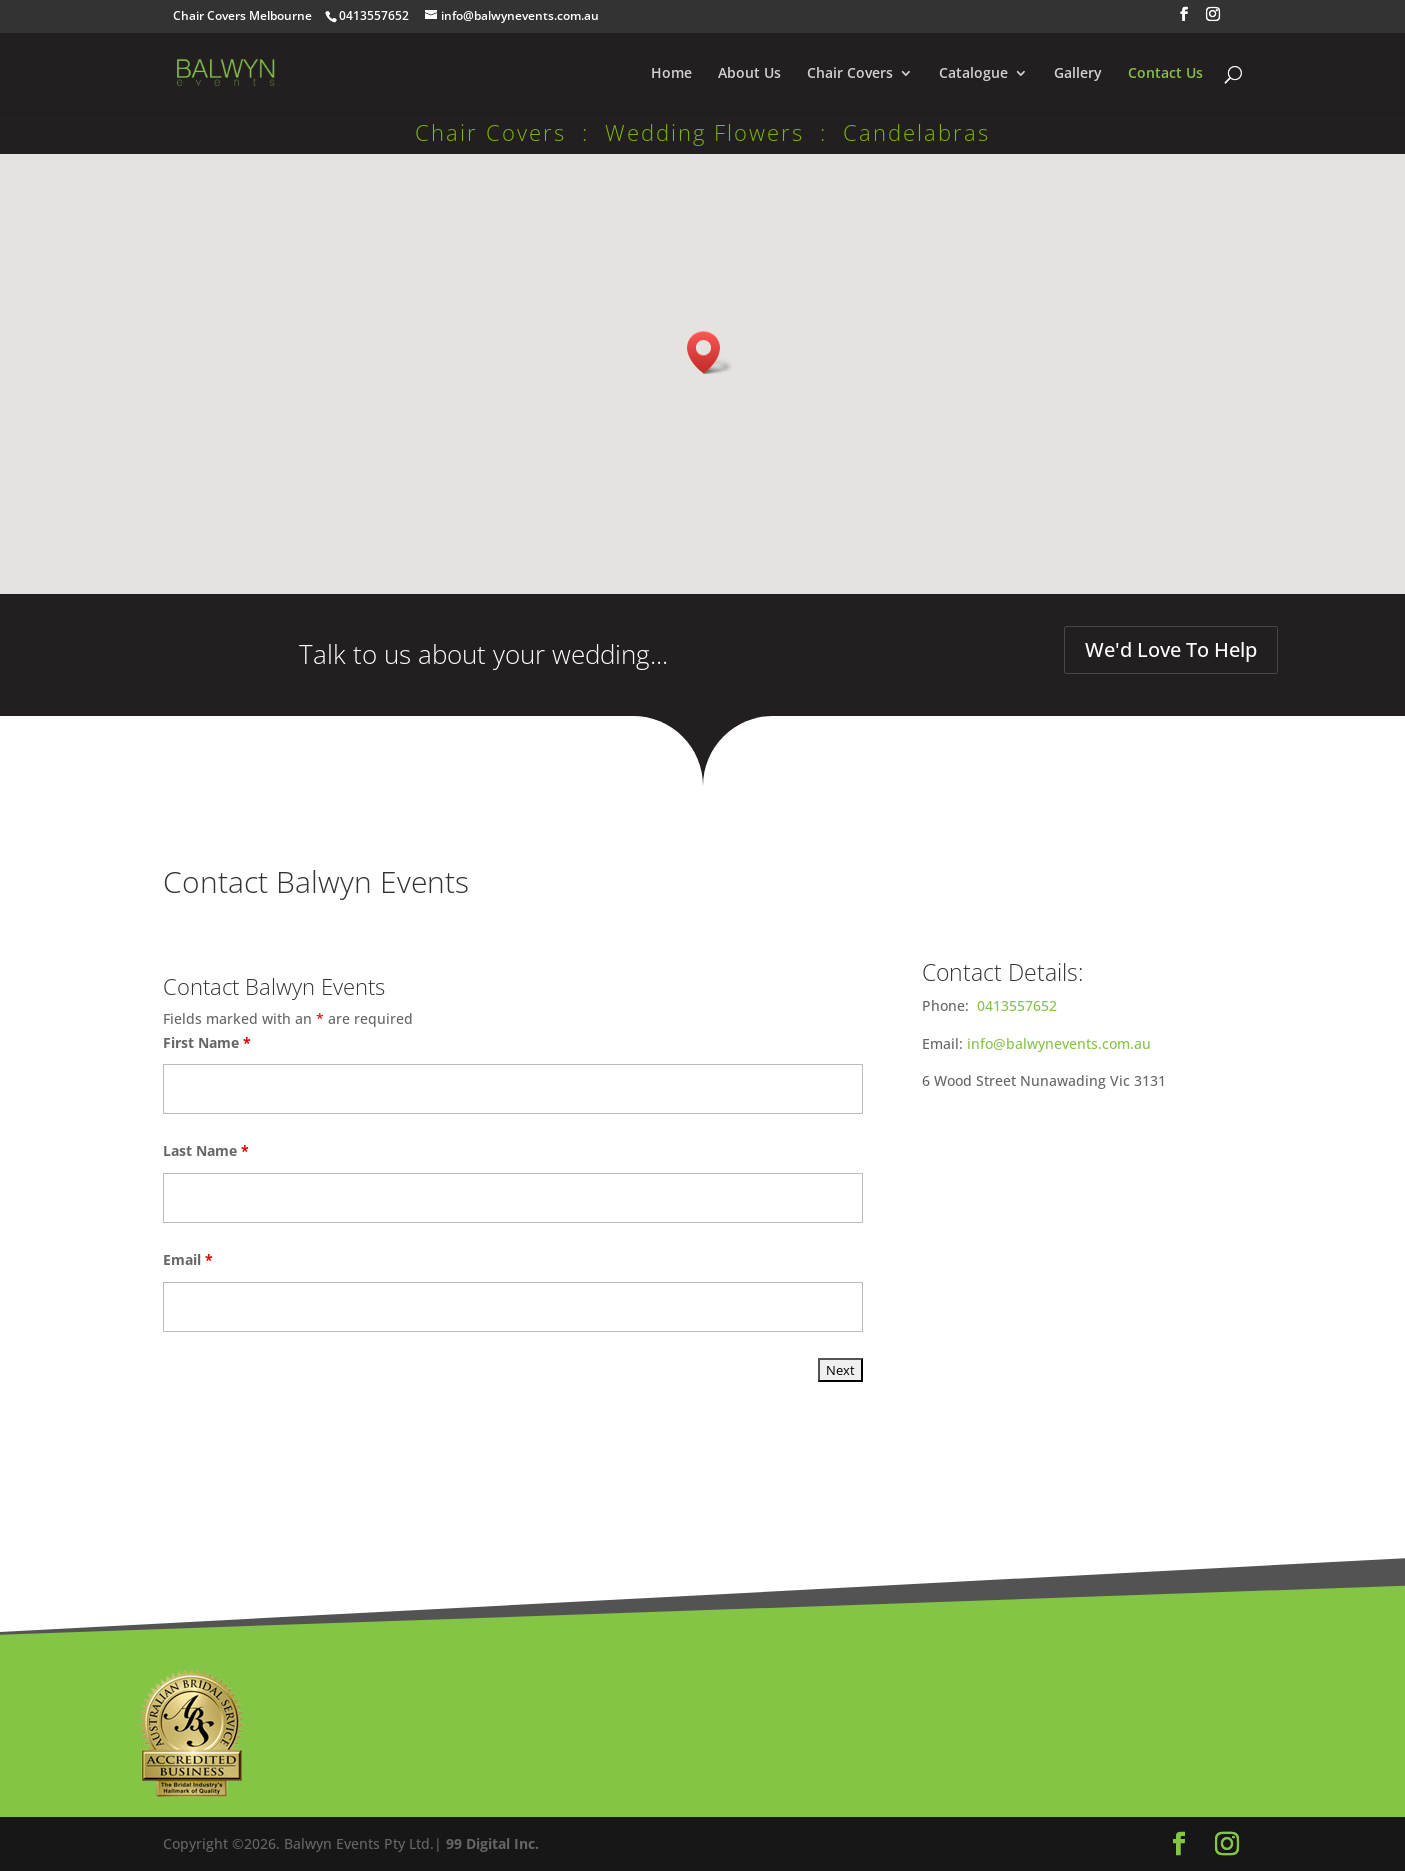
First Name (207, 1042)
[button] (710, 352)
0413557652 (1017, 1005)
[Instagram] (1213, 20)
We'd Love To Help (1171, 649)
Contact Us (1165, 74)
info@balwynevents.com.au (1059, 1043)
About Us (749, 74)
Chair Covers (850, 74)
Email (188, 1259)
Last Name (206, 1150)
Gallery (1078, 74)
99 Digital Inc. (492, 1843)
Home (671, 74)
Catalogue (973, 74)
